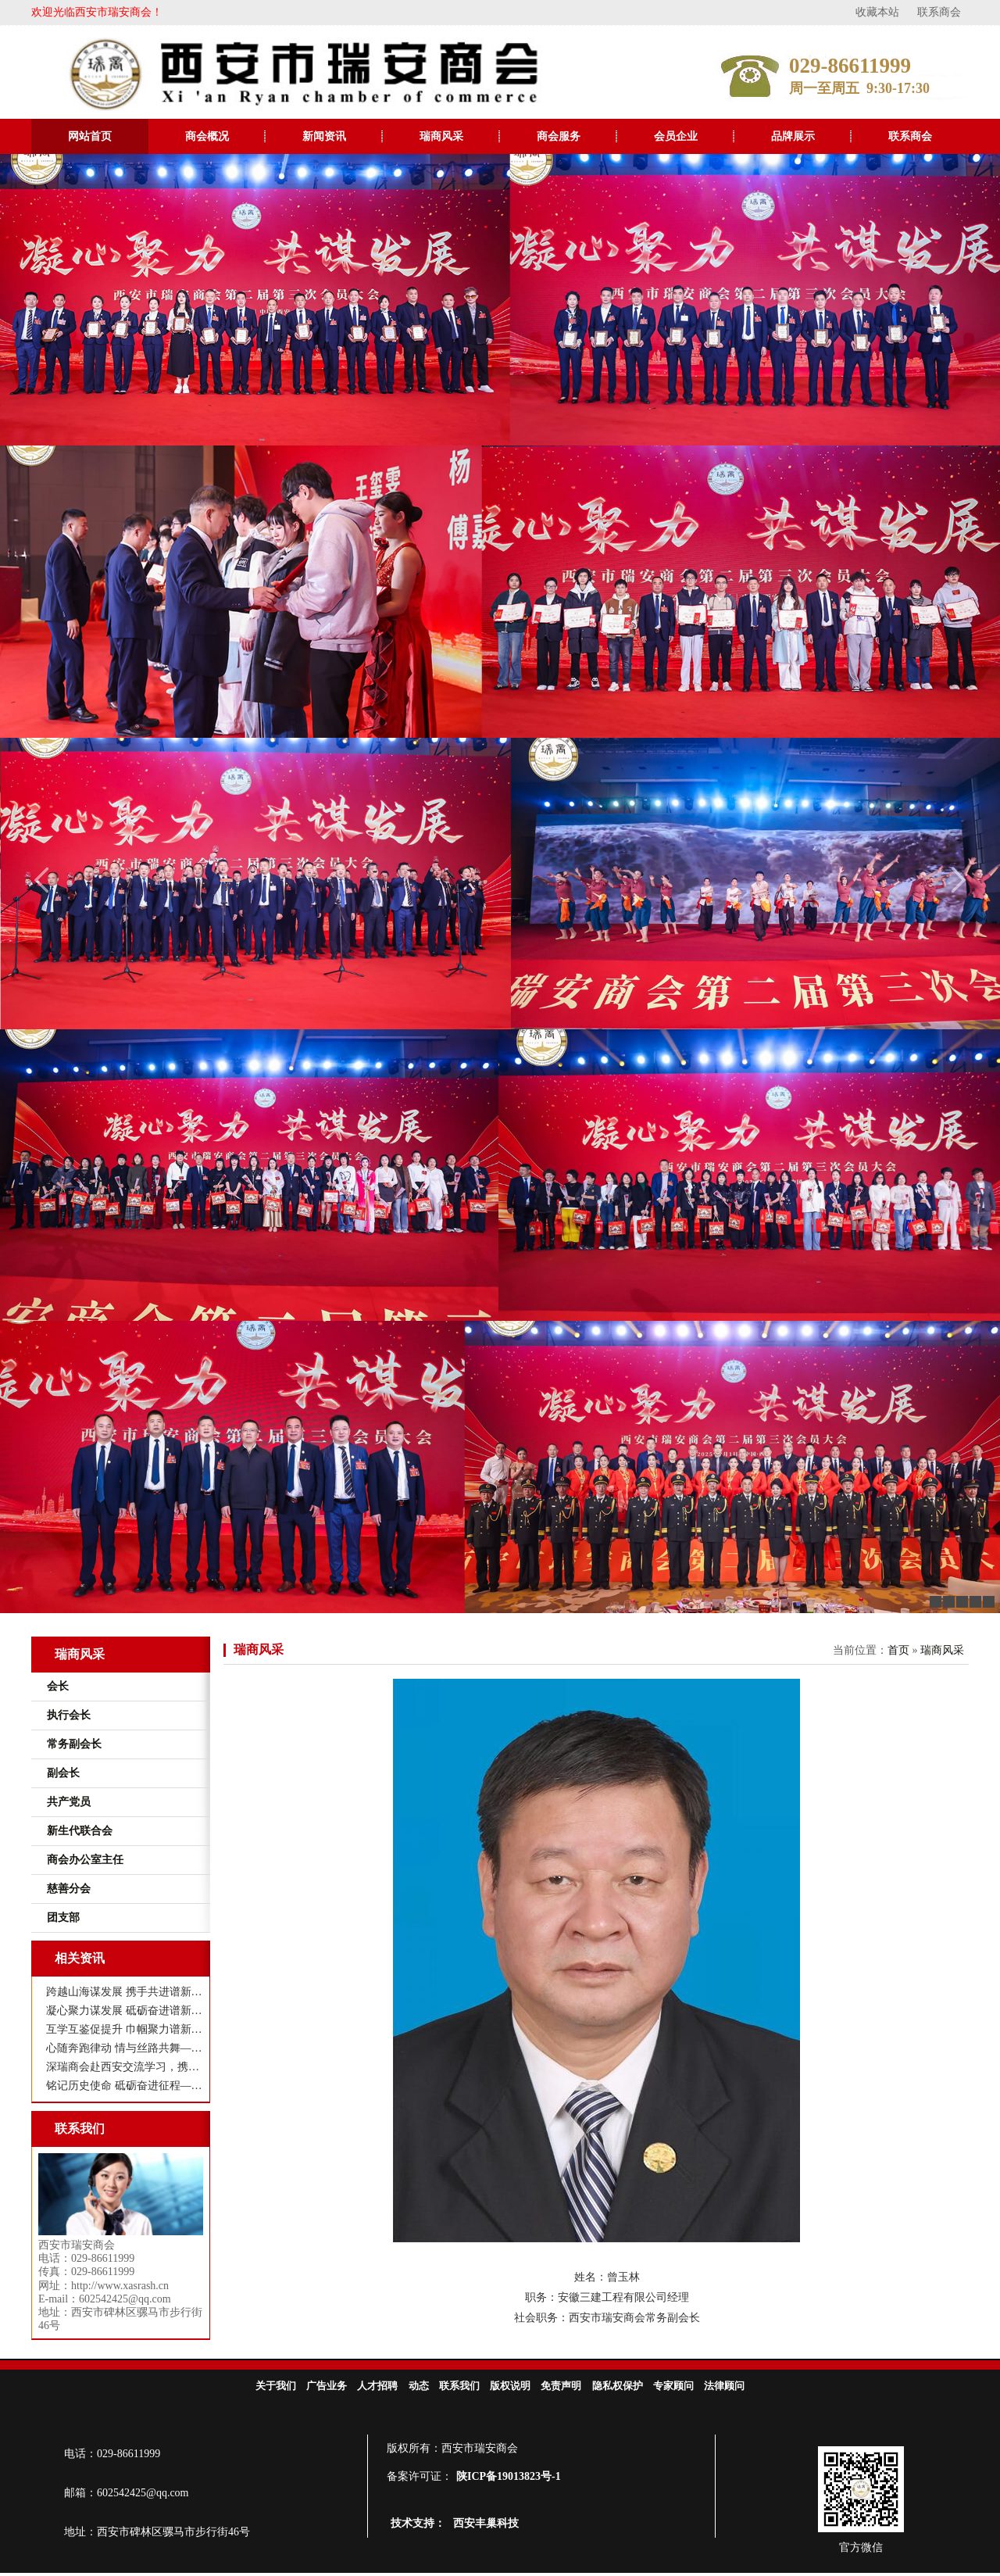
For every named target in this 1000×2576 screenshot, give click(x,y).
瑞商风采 (441, 136)
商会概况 (207, 136)
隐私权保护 (617, 2386)
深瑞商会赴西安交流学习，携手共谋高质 (124, 2067)
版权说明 (510, 2386)
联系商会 (939, 12)
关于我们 (275, 2386)
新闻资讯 (324, 136)
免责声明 (561, 2386)
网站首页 (90, 136)
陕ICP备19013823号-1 (508, 2476)
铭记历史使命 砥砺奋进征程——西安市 (124, 2085)
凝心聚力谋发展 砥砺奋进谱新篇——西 (124, 2010)
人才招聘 (377, 2386)
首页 (898, 1650)
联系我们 (459, 2386)
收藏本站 (877, 12)
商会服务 (558, 136)
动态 (419, 2386)
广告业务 (326, 2386)
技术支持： (418, 2523)
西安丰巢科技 (486, 2523)
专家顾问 (673, 2386)
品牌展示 (793, 136)
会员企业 (676, 136)
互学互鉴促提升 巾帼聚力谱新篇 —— (124, 2029)
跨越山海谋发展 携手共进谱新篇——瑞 (124, 1992)
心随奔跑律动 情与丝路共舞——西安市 (124, 2048)
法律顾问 (724, 2386)
